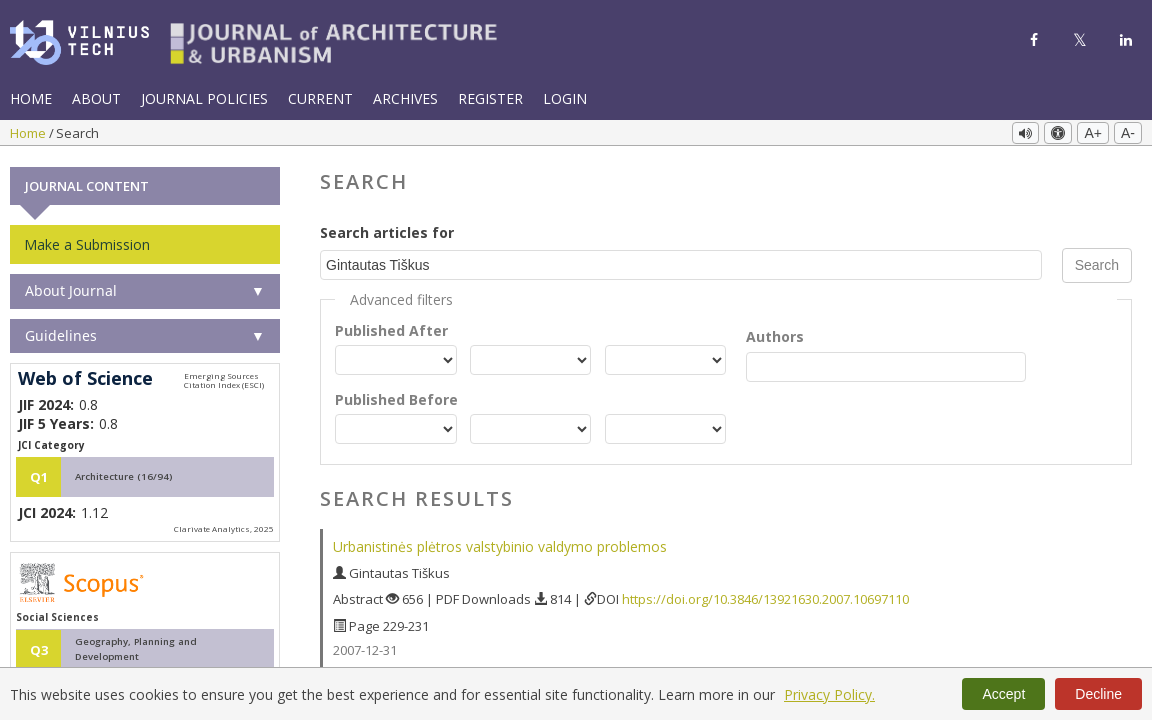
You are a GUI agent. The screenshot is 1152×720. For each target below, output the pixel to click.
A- (1128, 133)
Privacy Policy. (829, 694)
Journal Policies (204, 98)
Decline (1098, 694)
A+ (1093, 133)
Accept (1003, 694)
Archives (405, 98)
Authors (775, 334)
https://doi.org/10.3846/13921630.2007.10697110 (765, 597)
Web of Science (85, 377)
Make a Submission (87, 242)
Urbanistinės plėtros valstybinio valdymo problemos (500, 544)
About (96, 98)
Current (320, 98)
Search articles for (387, 230)
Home (31, 98)
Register (490, 98)
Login (565, 98)
